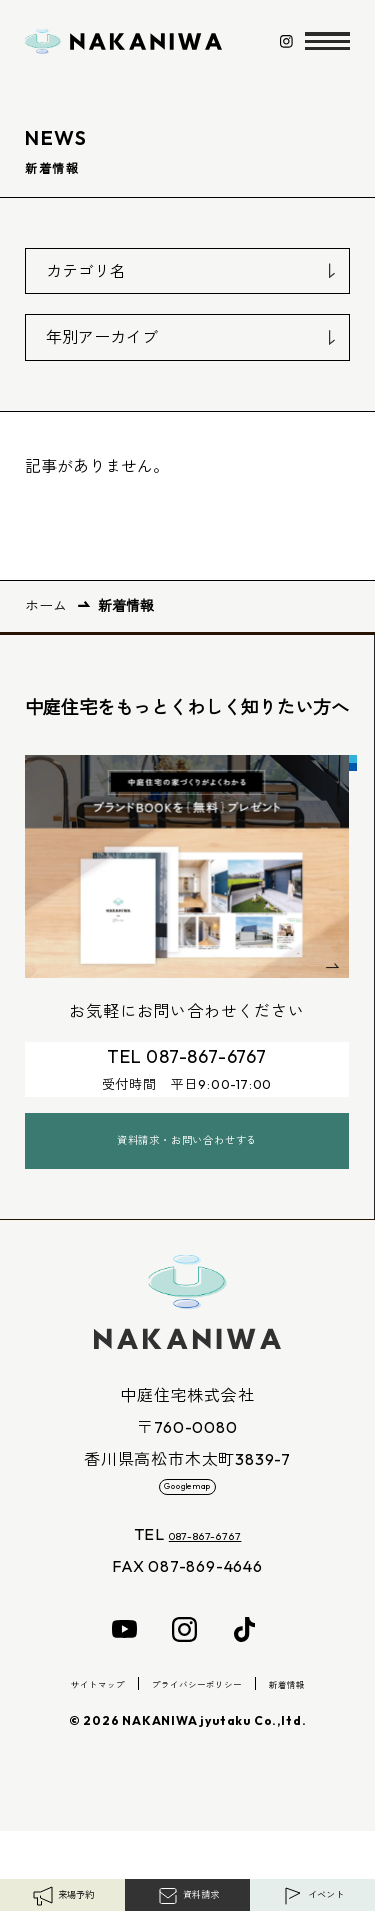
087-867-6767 (205, 1614)
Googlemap (187, 1550)
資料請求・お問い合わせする (187, 1185)
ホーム (46, 606)
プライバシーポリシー (201, 1763)
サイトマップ (70, 1763)
